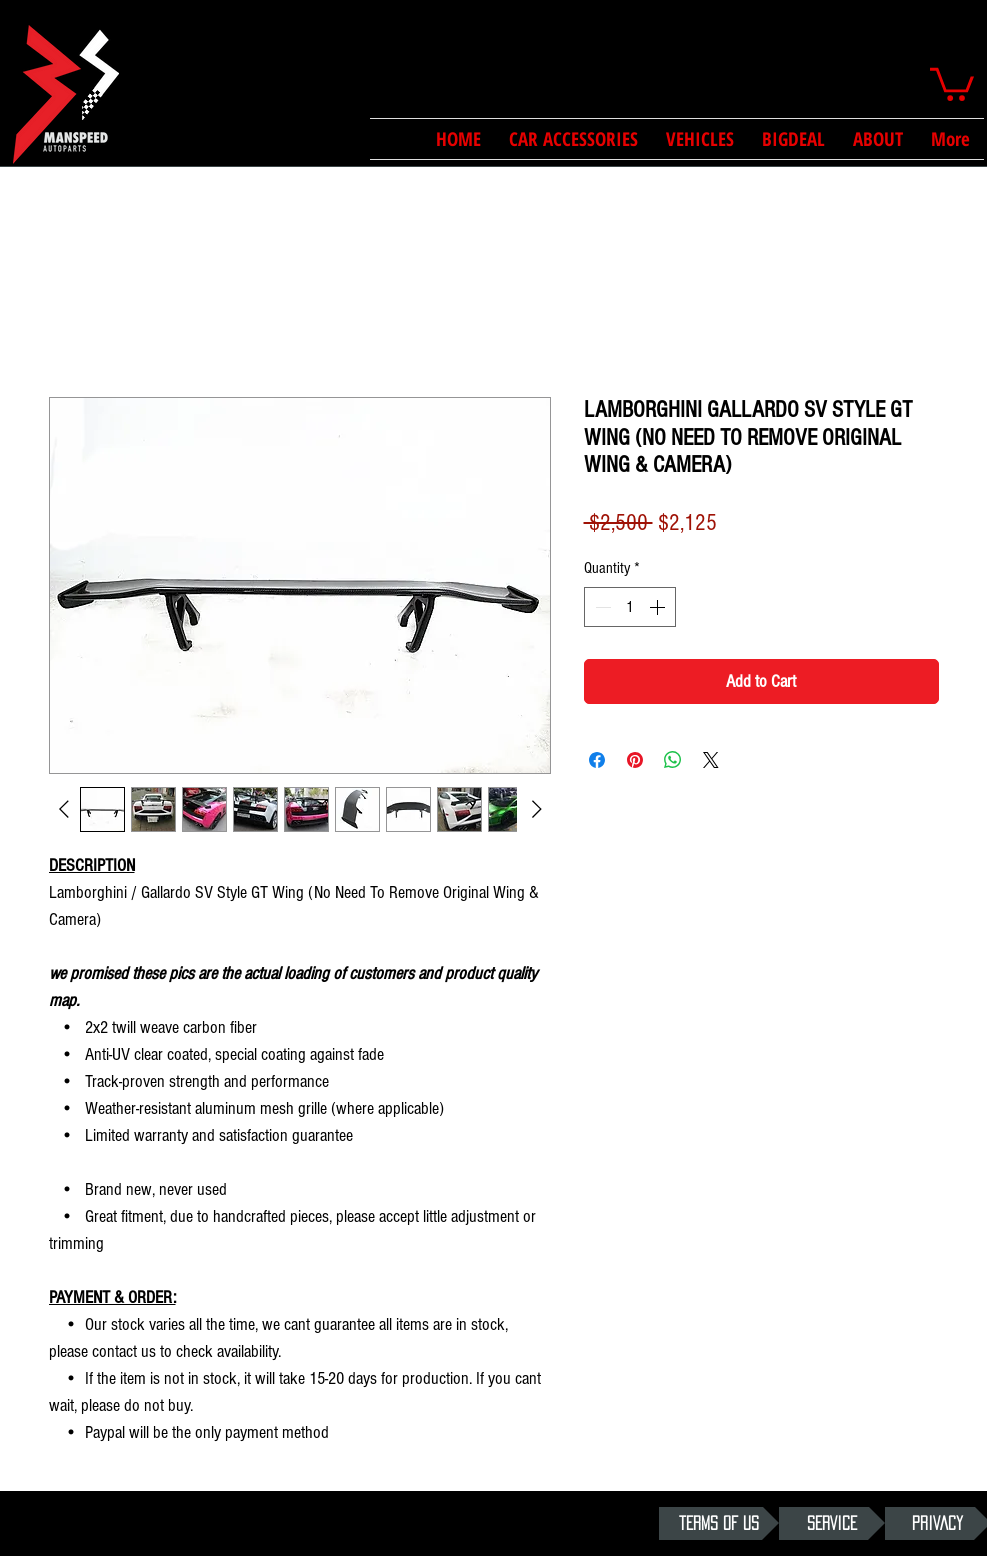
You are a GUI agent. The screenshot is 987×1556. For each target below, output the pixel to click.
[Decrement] (601, 607)
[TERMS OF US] (719, 1523)
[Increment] (659, 607)
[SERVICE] (832, 1523)
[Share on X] (711, 760)
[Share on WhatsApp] (673, 760)
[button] (952, 82)
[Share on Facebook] (597, 760)
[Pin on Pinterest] (635, 760)
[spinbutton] (630, 607)
